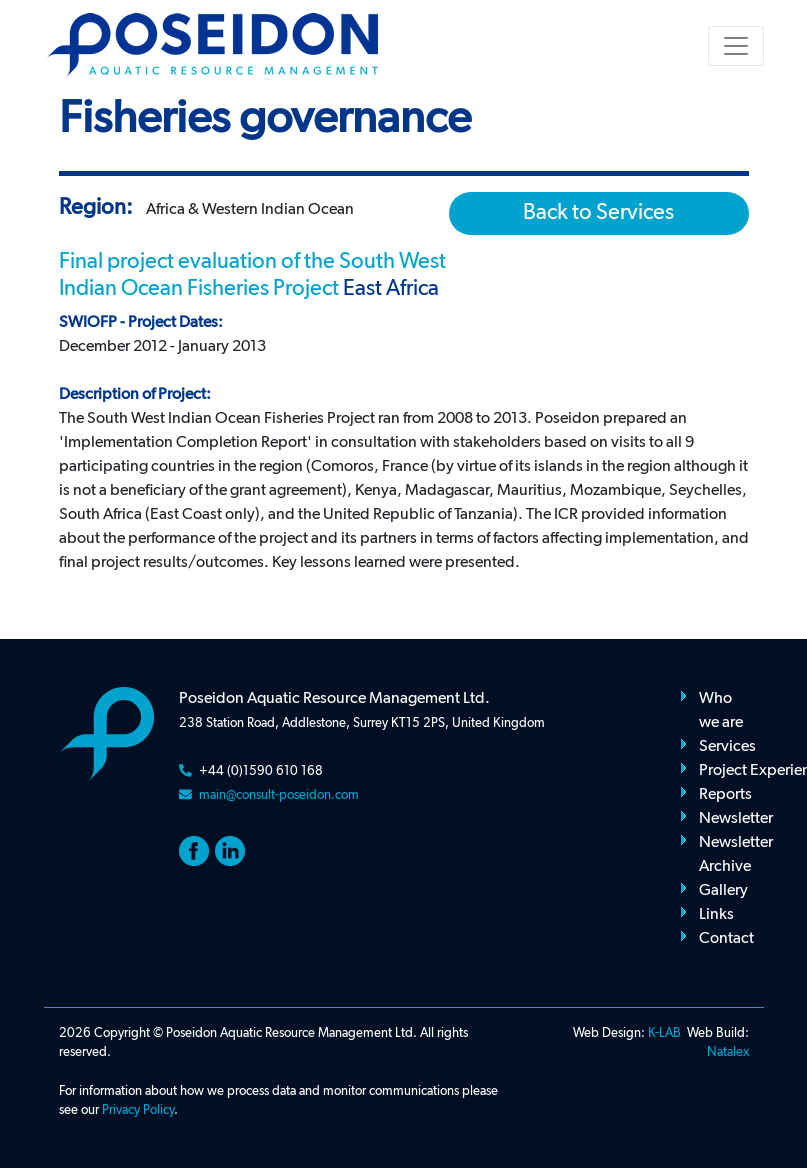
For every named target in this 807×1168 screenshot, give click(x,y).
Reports (725, 795)
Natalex (728, 1052)
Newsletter (736, 819)
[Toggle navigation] (736, 46)
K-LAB (664, 1033)
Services (727, 747)
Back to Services (598, 213)
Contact (726, 939)
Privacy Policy (138, 1110)
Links (716, 915)
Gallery (723, 891)
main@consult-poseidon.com (279, 795)
